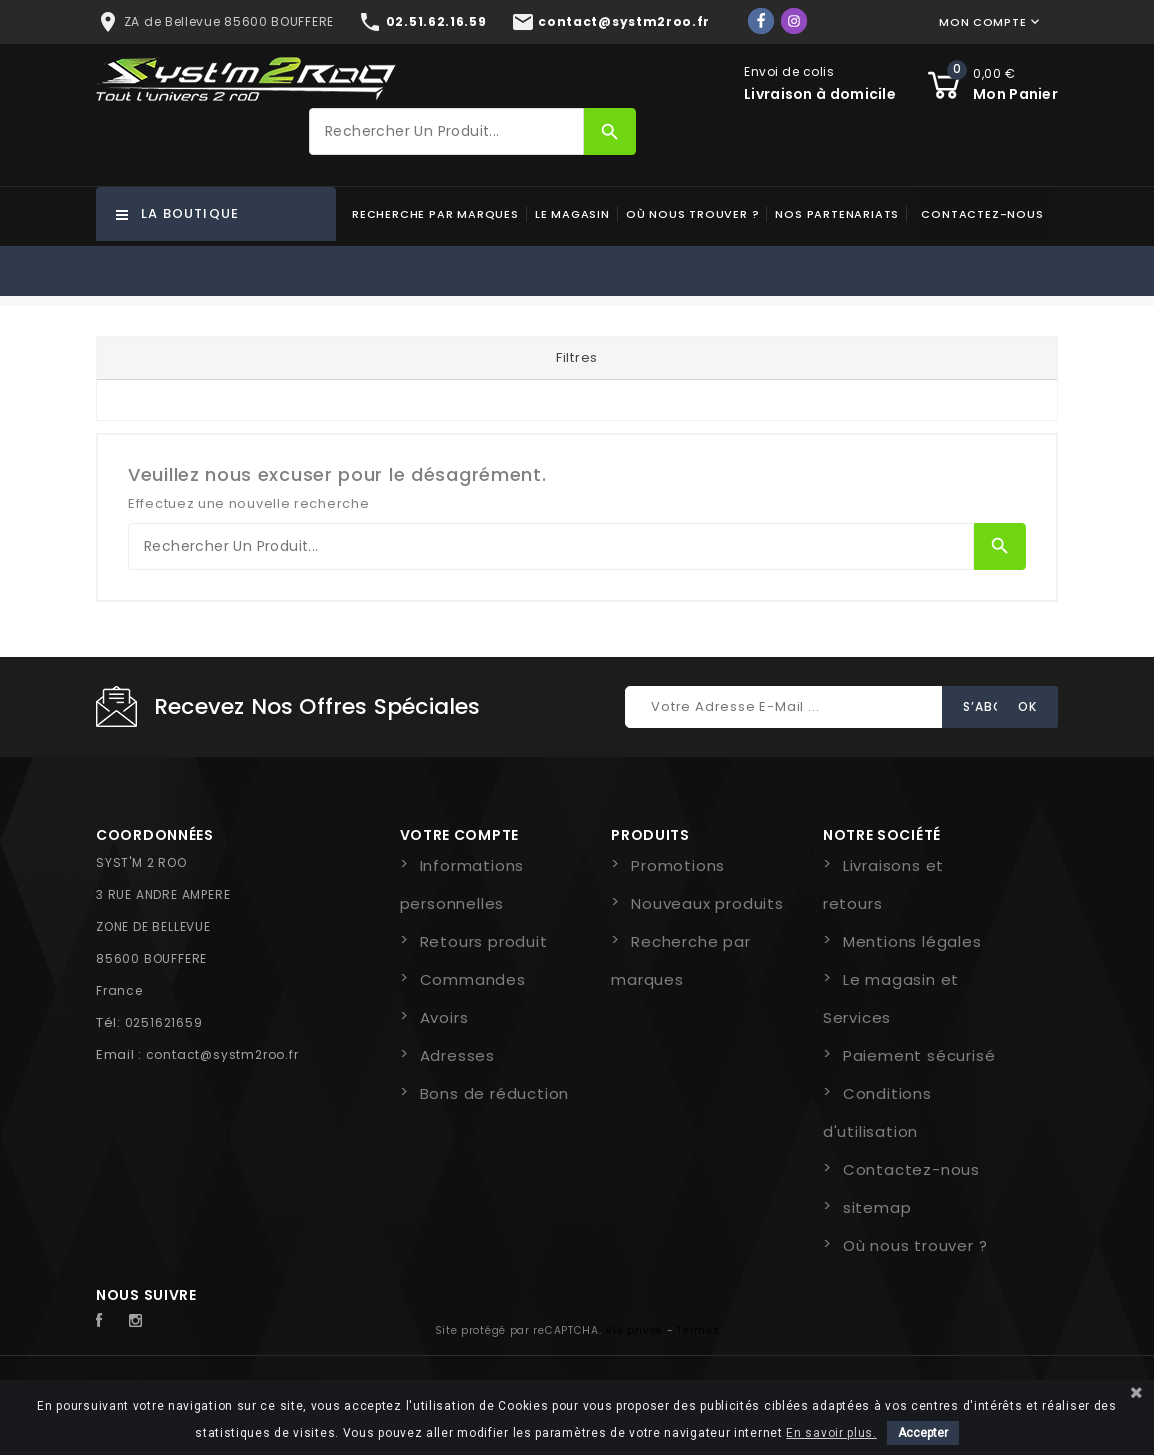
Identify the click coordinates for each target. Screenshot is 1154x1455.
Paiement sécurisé (919, 1055)
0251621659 (164, 1022)
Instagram (141, 1321)
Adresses (457, 1055)
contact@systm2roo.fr (222, 1054)
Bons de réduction (495, 1093)
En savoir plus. (831, 1433)
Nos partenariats (837, 214)
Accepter (923, 1433)
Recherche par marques (435, 214)
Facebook (110, 1321)
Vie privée (634, 1330)
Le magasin (572, 214)
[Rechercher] (446, 131)
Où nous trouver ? (693, 214)
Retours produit (484, 941)
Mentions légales (912, 941)
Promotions (678, 865)
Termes (698, 1330)
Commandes (473, 979)
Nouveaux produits (707, 903)
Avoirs (444, 1017)
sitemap (877, 1207)
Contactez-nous (982, 214)
